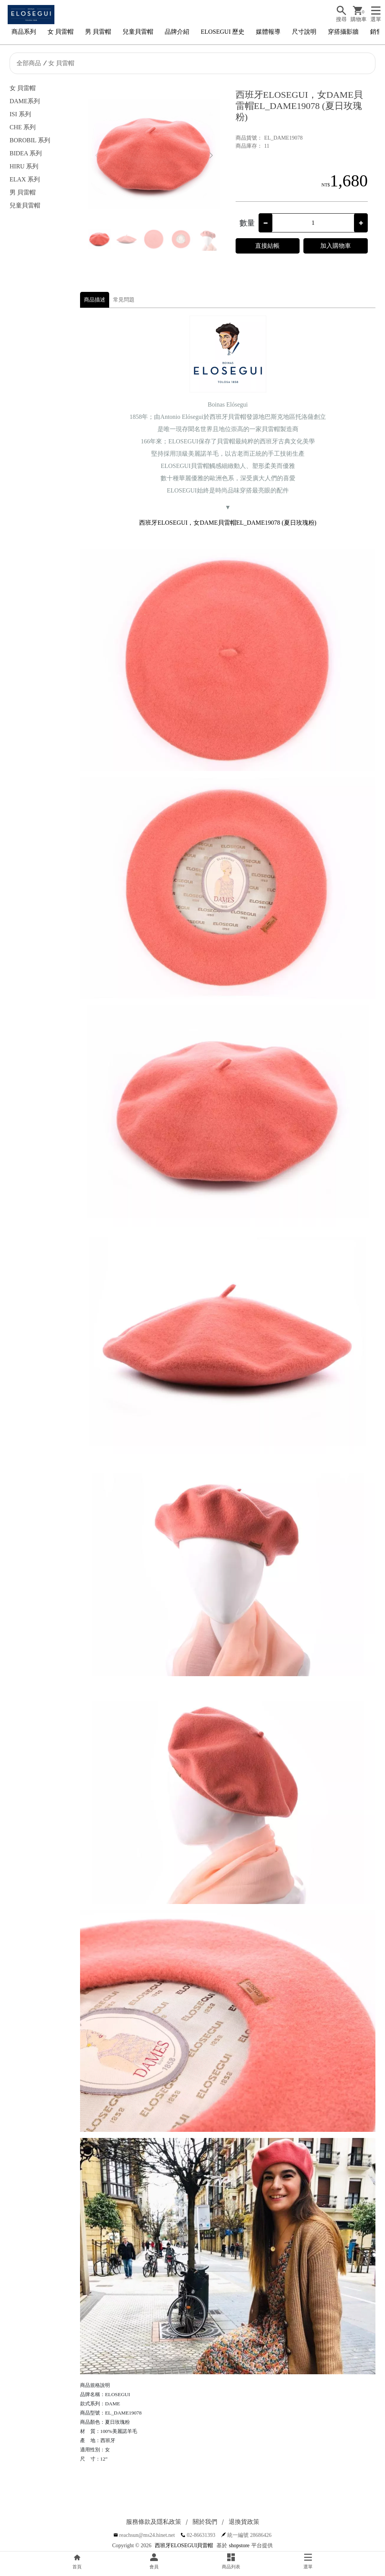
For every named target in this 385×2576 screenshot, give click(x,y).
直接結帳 (267, 245)
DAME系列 (25, 101)
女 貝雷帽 (61, 31)
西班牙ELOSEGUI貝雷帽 (184, 2545)
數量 (247, 223)
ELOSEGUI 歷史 (222, 31)
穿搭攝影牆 (343, 31)
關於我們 (205, 2521)
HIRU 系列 (24, 166)
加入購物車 (335, 245)
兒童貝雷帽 (138, 31)
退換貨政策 (244, 2521)
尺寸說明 (304, 31)
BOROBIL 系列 (30, 140)
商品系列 (23, 31)
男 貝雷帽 (98, 31)
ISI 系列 (20, 114)
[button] (211, 155)
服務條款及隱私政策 (153, 2521)
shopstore (239, 2545)
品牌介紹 (177, 31)
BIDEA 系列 (26, 153)
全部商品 (28, 63)
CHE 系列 (23, 127)
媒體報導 (268, 31)
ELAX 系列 (25, 179)
